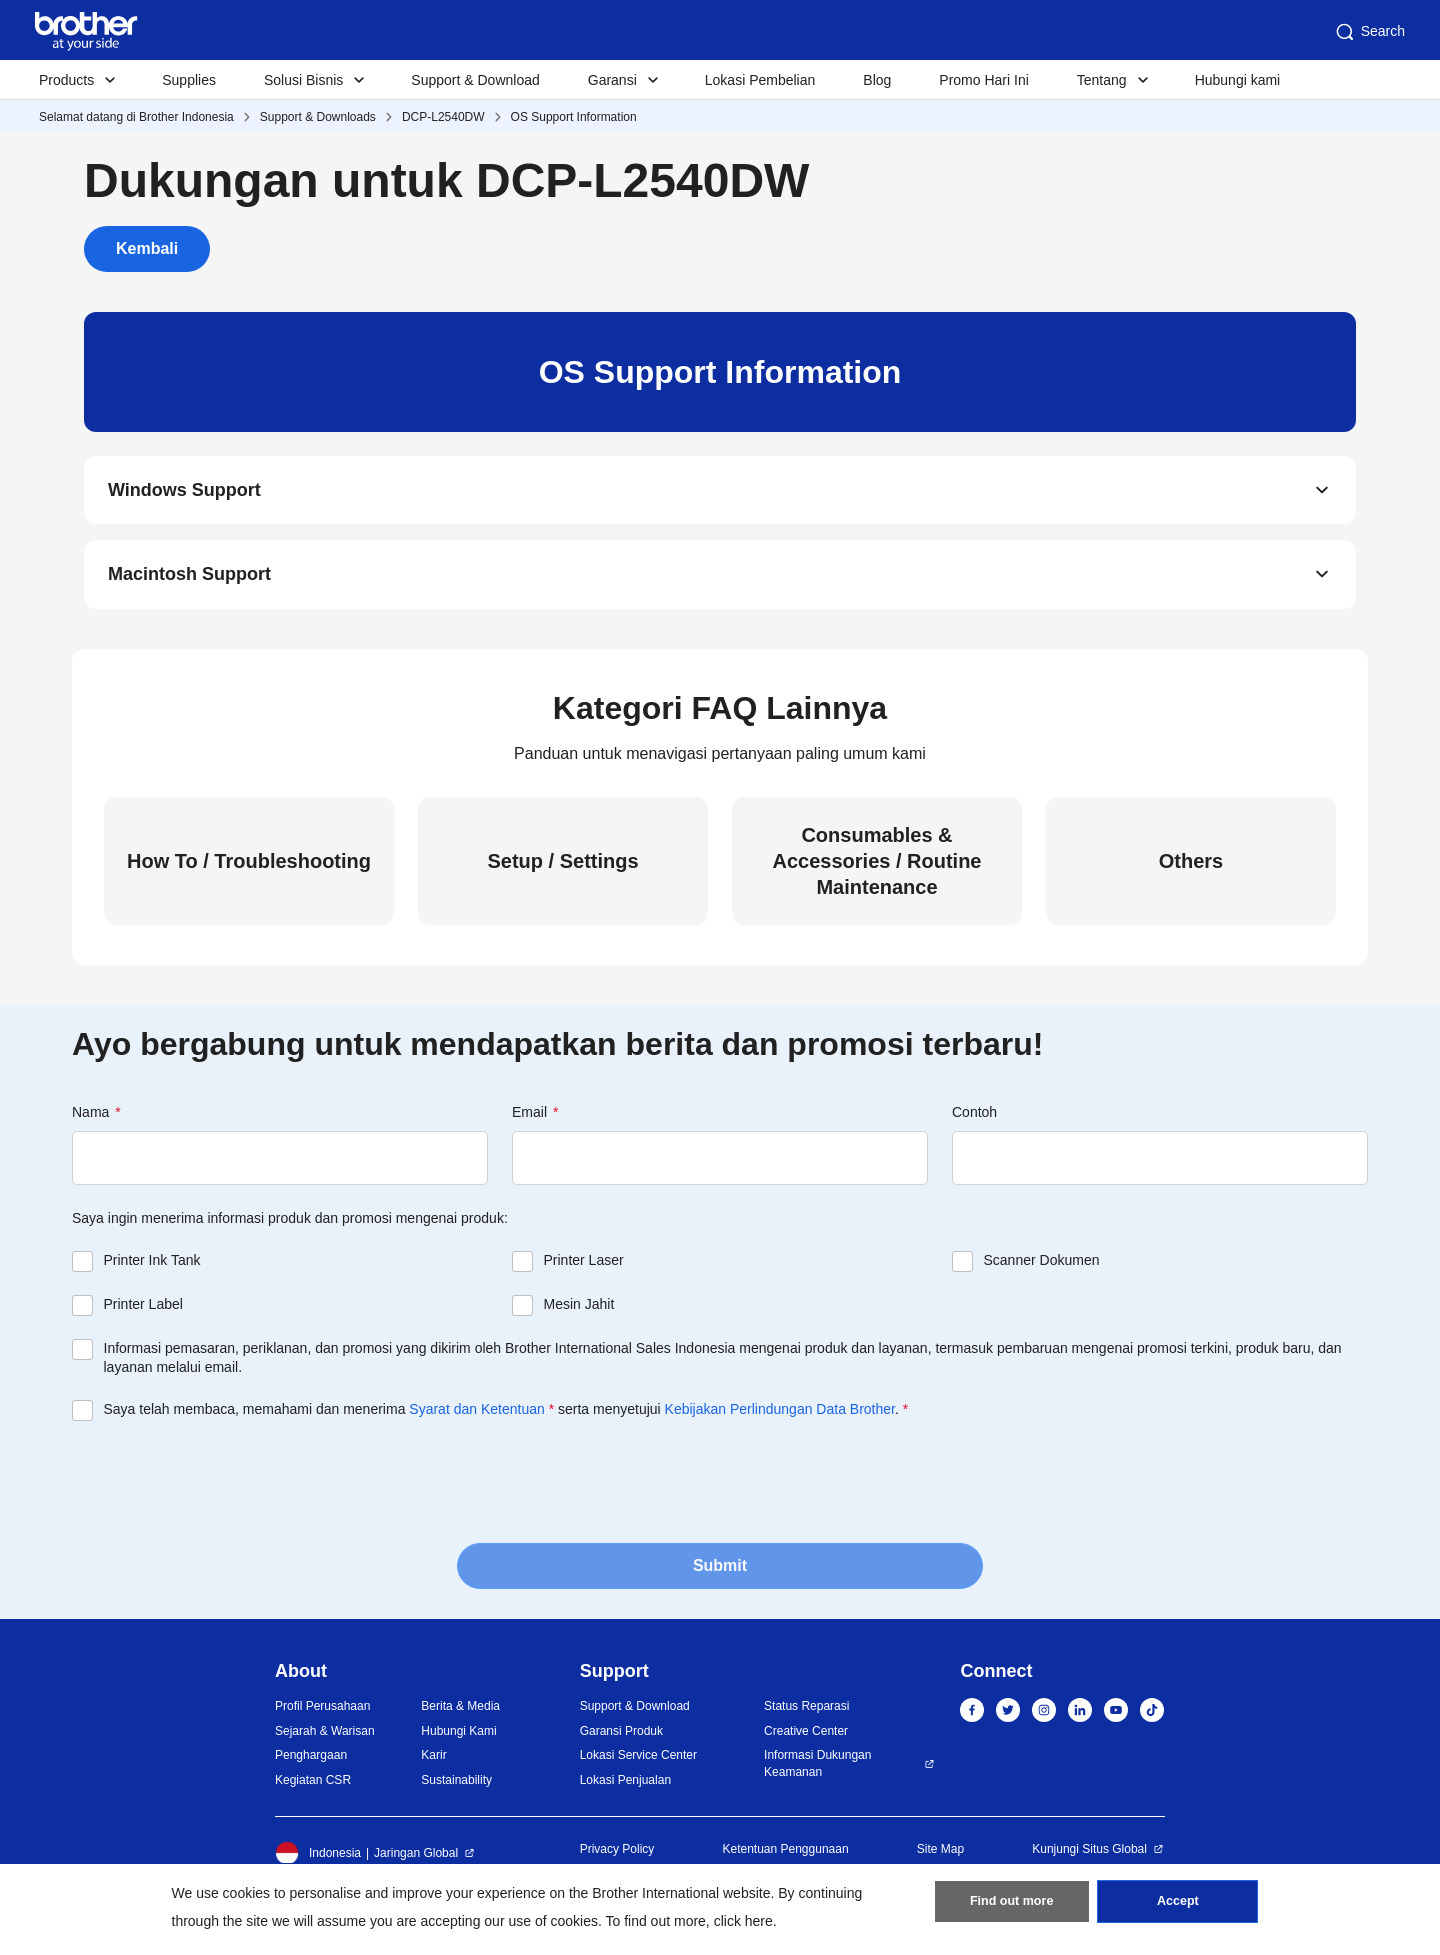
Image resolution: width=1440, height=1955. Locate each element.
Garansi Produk (621, 1738)
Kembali (147, 248)
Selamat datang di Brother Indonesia (136, 117)
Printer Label (143, 1311)
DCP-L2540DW (443, 117)
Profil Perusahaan (322, 1713)
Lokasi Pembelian (760, 80)
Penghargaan (311, 1762)
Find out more (1012, 1906)
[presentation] (224, 1487)
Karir (433, 1762)
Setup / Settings (562, 868)
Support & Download (475, 80)
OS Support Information (574, 117)
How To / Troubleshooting (249, 868)
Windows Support (184, 492)
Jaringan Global (416, 1860)
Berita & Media (460, 1713)
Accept (1178, 1906)
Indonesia (318, 1860)
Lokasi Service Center (638, 1762)
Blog (877, 80)
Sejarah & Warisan (325, 1738)
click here (743, 1921)
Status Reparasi (806, 1713)
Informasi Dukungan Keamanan (817, 1770)
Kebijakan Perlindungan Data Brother (780, 1416)
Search (1369, 32)
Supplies (189, 80)
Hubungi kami (1238, 80)
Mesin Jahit (579, 1311)
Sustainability (456, 1787)
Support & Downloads (318, 117)
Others (1191, 868)
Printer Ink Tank (152, 1267)
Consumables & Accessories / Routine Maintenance (877, 868)
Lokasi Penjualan (625, 1787)
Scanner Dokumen (1042, 1267)
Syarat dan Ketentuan (476, 1416)
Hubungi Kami (458, 1738)
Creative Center (806, 1738)
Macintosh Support (189, 580)
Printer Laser (584, 1267)
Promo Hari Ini (983, 80)
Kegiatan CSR (313, 1787)
